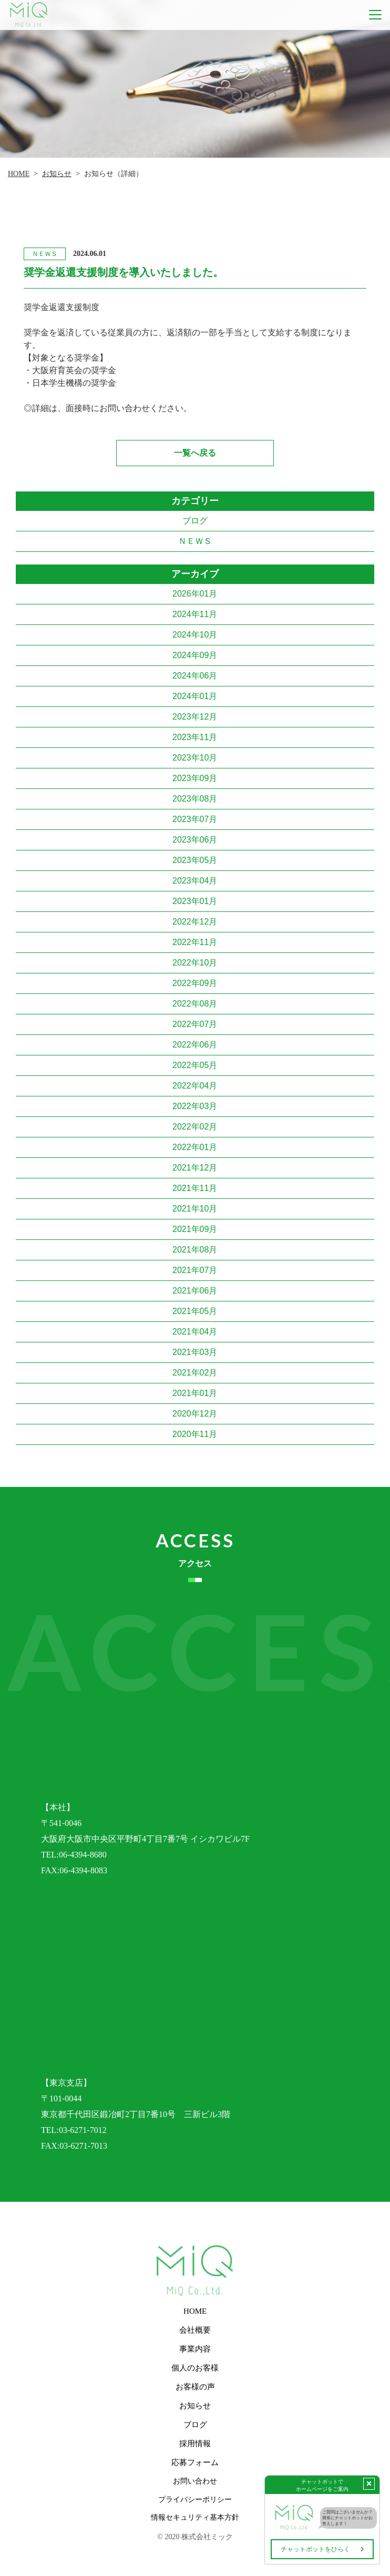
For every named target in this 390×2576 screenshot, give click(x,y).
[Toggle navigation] (375, 15)
